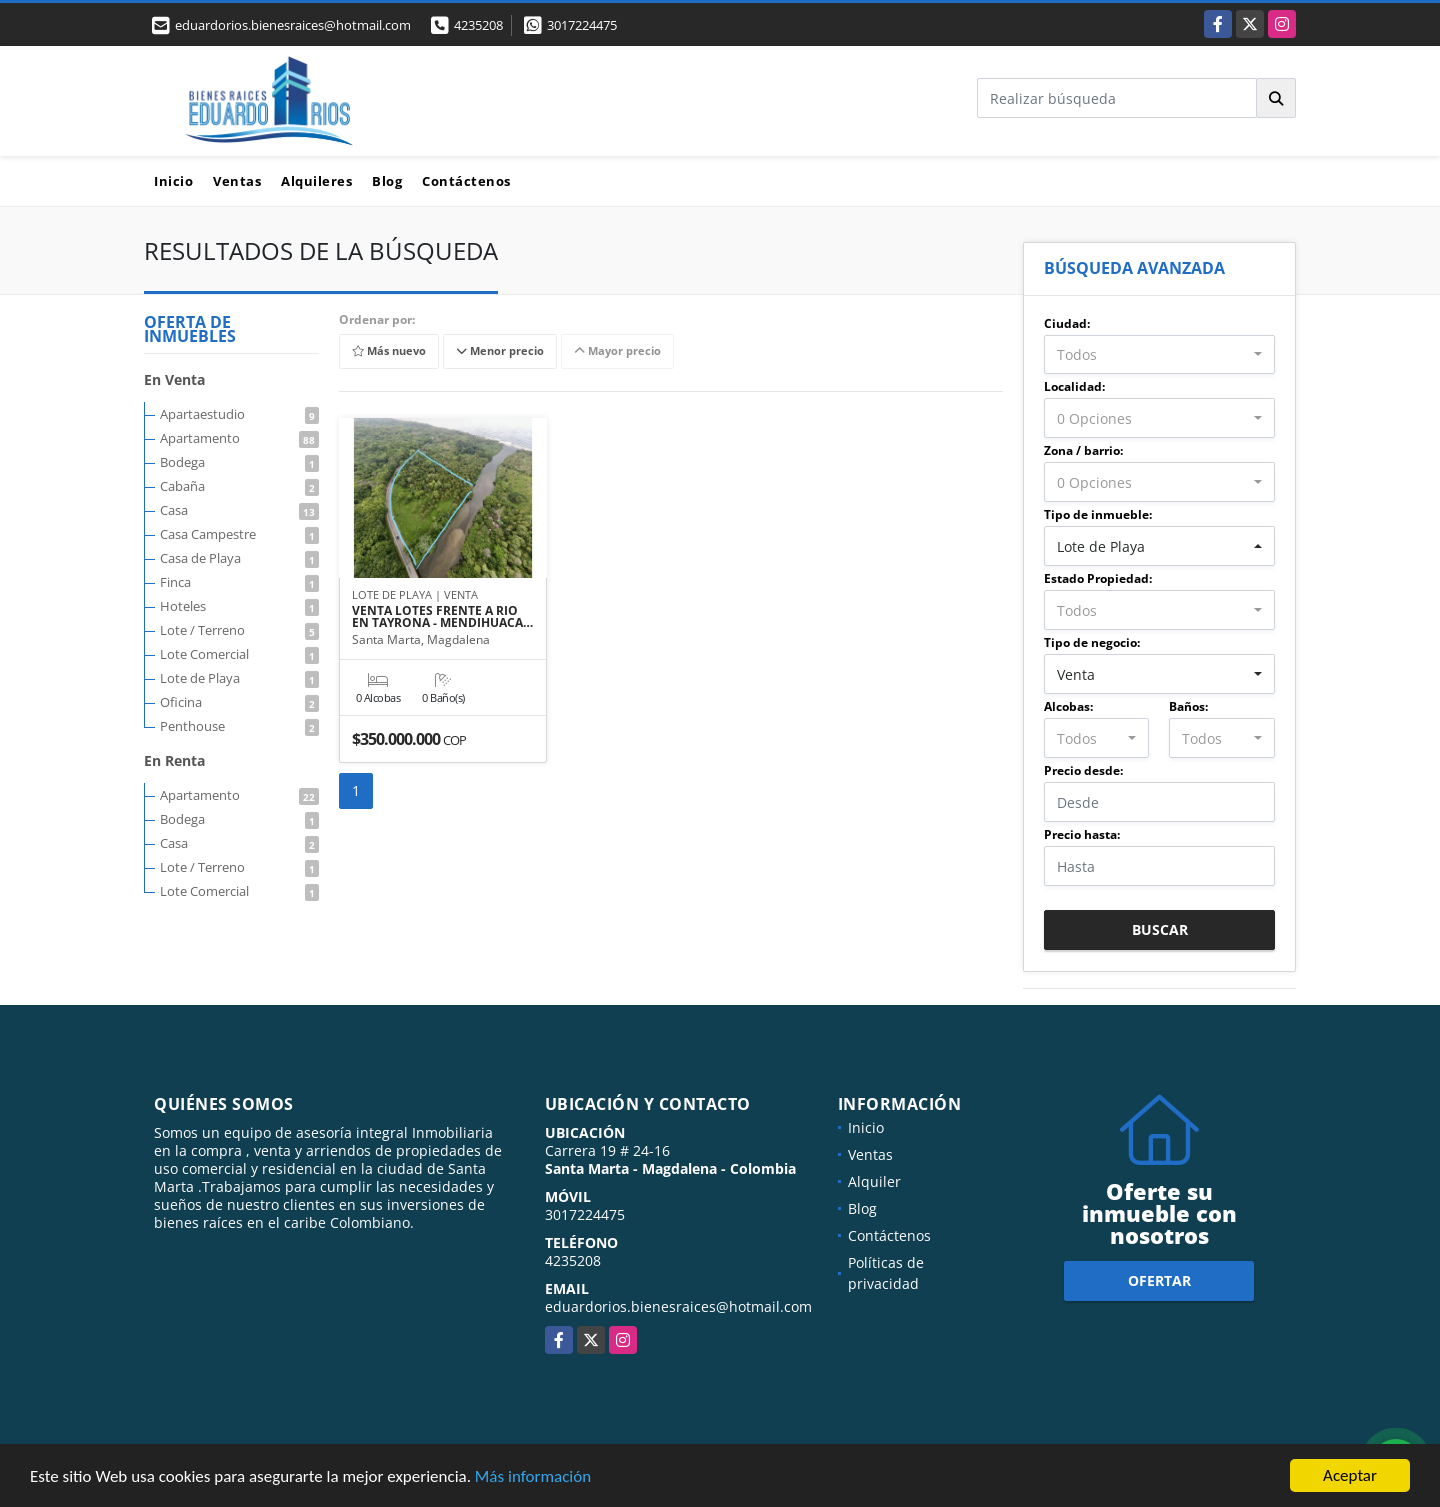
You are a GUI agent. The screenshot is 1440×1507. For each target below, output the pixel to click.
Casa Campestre (239, 534)
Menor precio (500, 351)
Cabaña (239, 486)
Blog (387, 181)
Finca (239, 582)
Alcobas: (1068, 706)
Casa (239, 510)
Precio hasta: (1082, 834)
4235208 (478, 25)
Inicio (173, 181)
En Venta (174, 379)
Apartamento (239, 438)
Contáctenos (466, 181)
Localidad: (1074, 386)
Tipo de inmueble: (1098, 514)
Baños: (1188, 706)
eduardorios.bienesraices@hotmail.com (678, 1306)
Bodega (239, 462)
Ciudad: (1067, 323)
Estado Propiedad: (1098, 578)
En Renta (174, 760)
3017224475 (582, 25)
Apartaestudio (239, 414)
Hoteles (239, 606)
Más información (533, 1477)
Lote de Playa (239, 678)
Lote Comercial (239, 654)
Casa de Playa (239, 558)
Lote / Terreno (239, 630)
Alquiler (874, 1181)
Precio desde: (1083, 770)
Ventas (237, 181)
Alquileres (316, 181)
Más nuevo (389, 351)
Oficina (239, 702)
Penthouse (239, 726)
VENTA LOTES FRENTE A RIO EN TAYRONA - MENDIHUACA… (442, 617)
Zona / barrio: (1083, 450)
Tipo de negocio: (1092, 642)
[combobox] (1159, 355)
